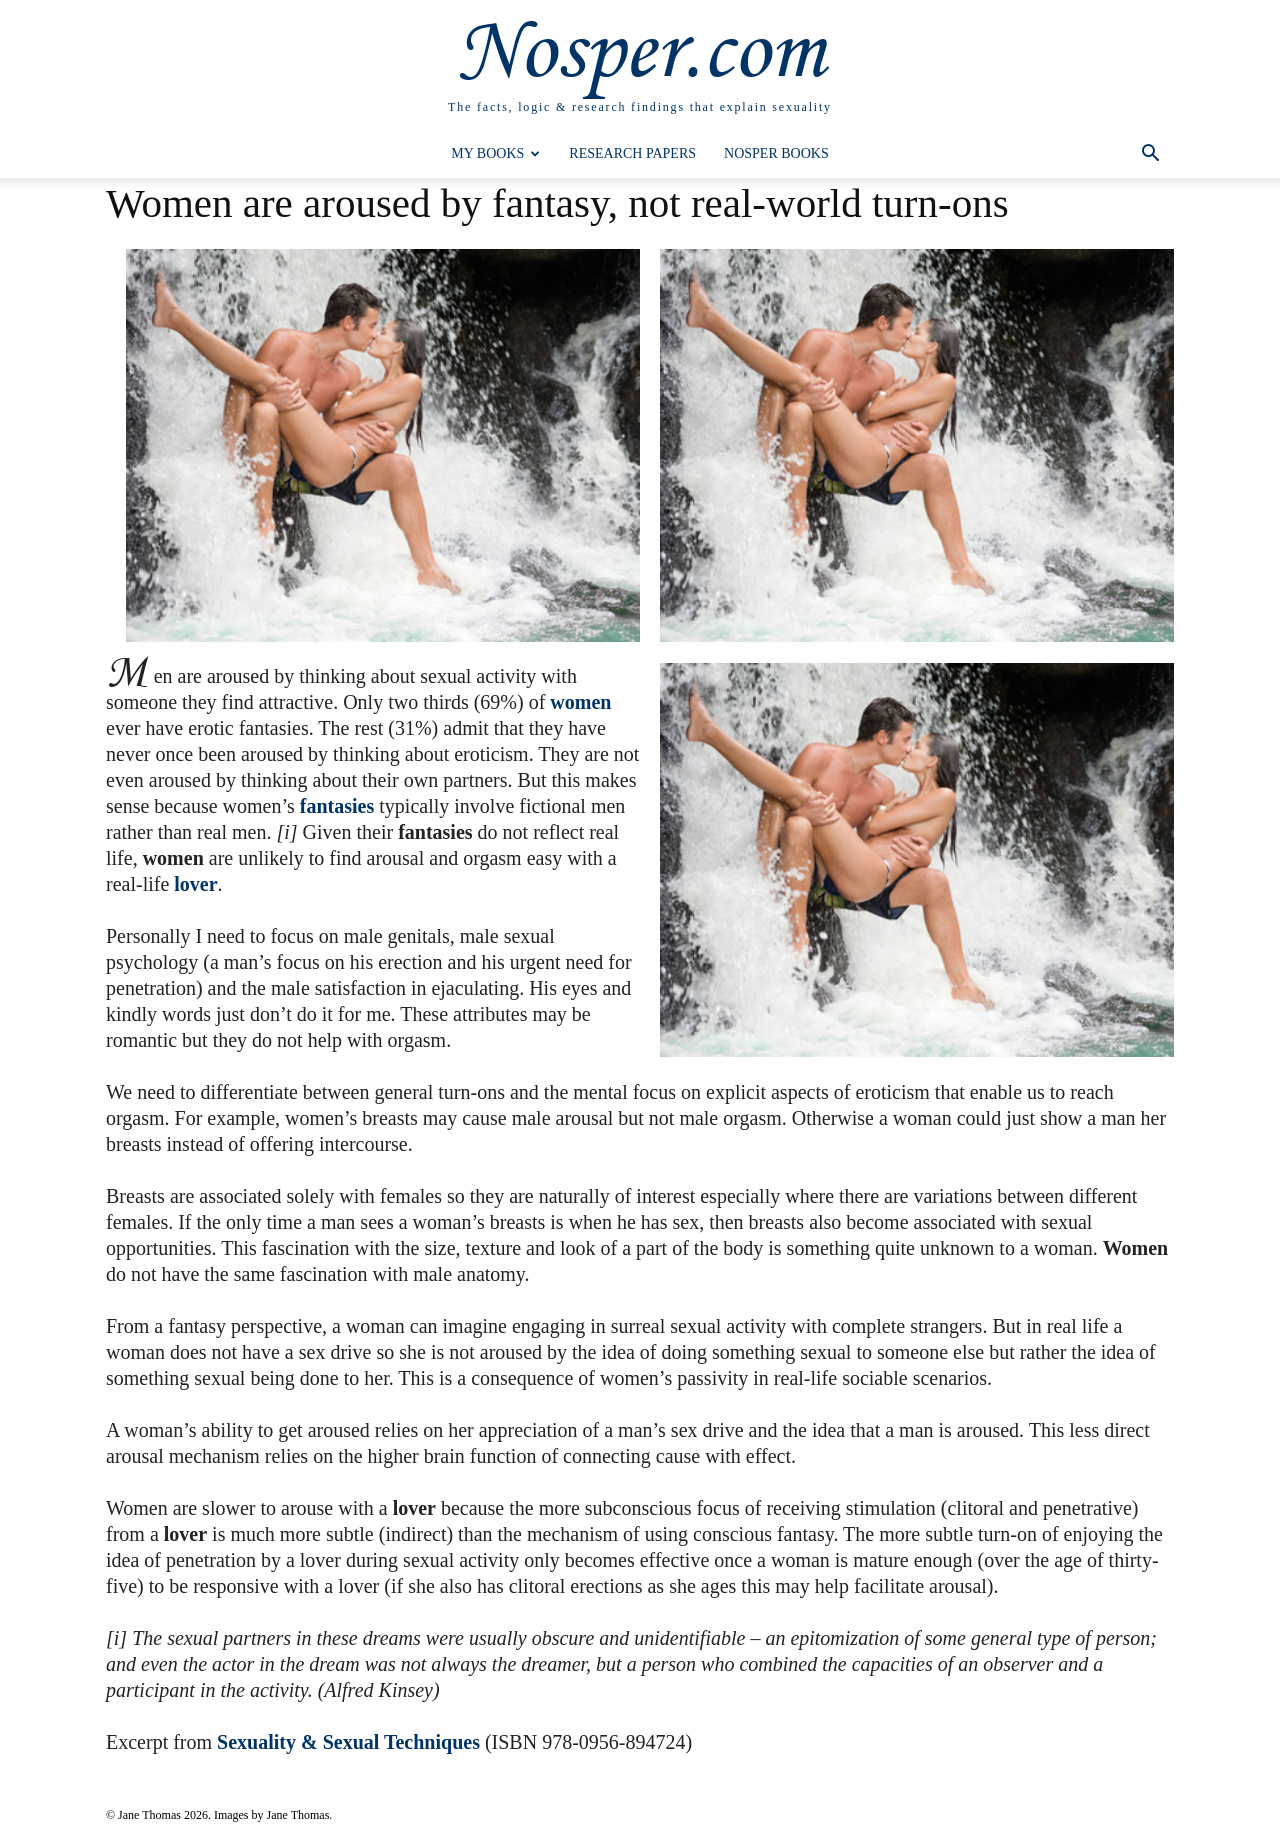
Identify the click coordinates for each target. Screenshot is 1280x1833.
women (580, 702)
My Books (495, 153)
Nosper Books (776, 153)
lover (195, 884)
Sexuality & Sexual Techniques (348, 1742)
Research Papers (632, 153)
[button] (1150, 155)
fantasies (337, 806)
